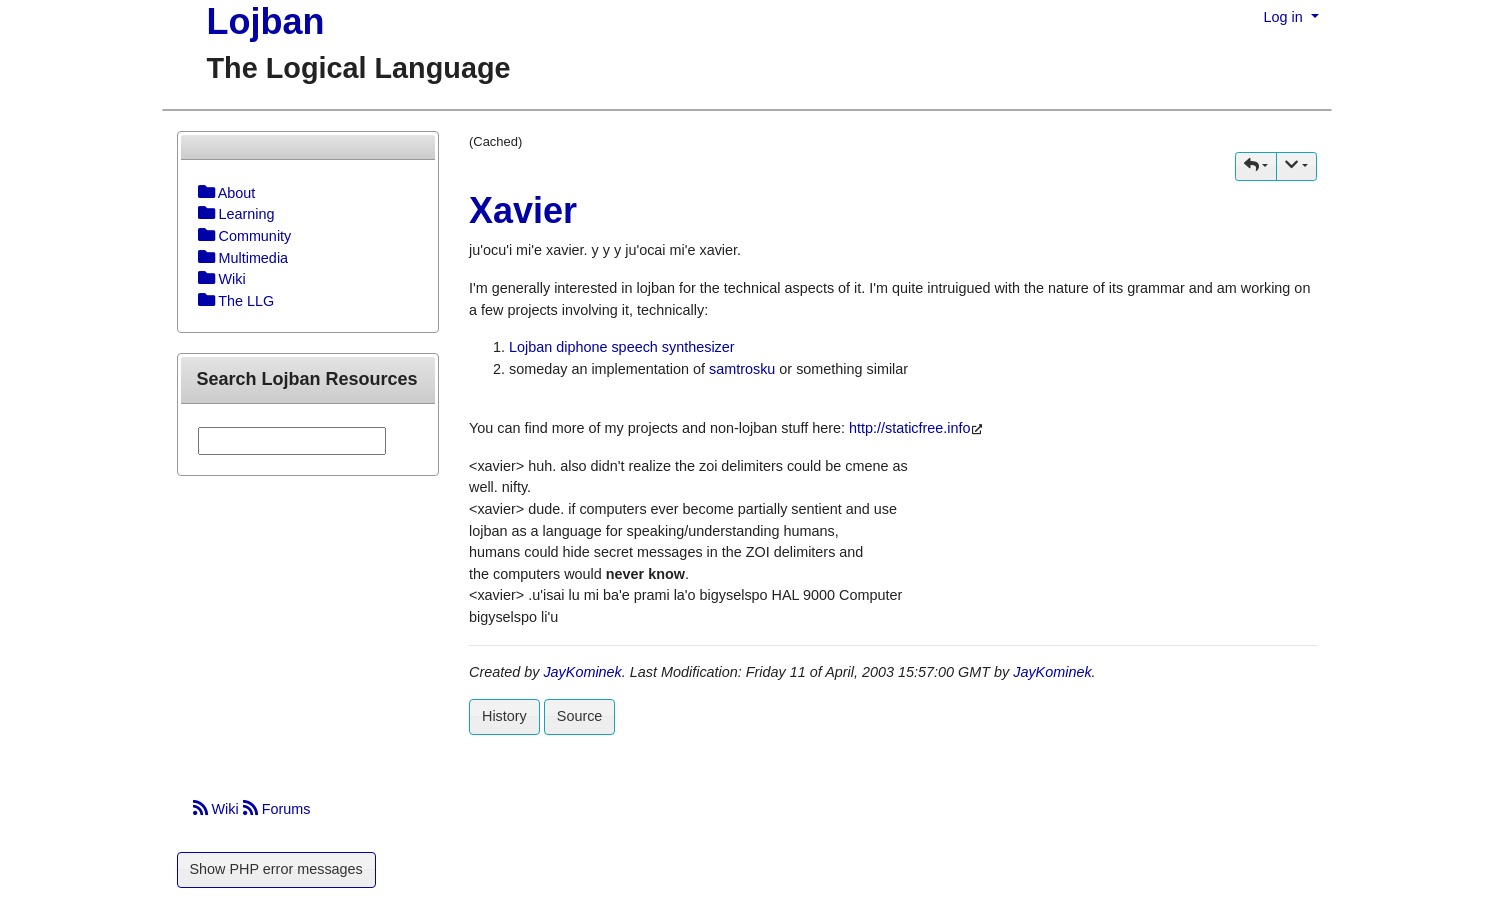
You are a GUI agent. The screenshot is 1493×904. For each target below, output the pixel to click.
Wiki (218, 809)
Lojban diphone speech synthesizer (622, 347)
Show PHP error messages (276, 869)
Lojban (266, 21)
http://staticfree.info (910, 428)
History (504, 716)
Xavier (523, 210)
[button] (1256, 166)
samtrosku (742, 369)
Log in (1285, 17)
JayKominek (582, 672)
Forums (277, 809)
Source (580, 716)
